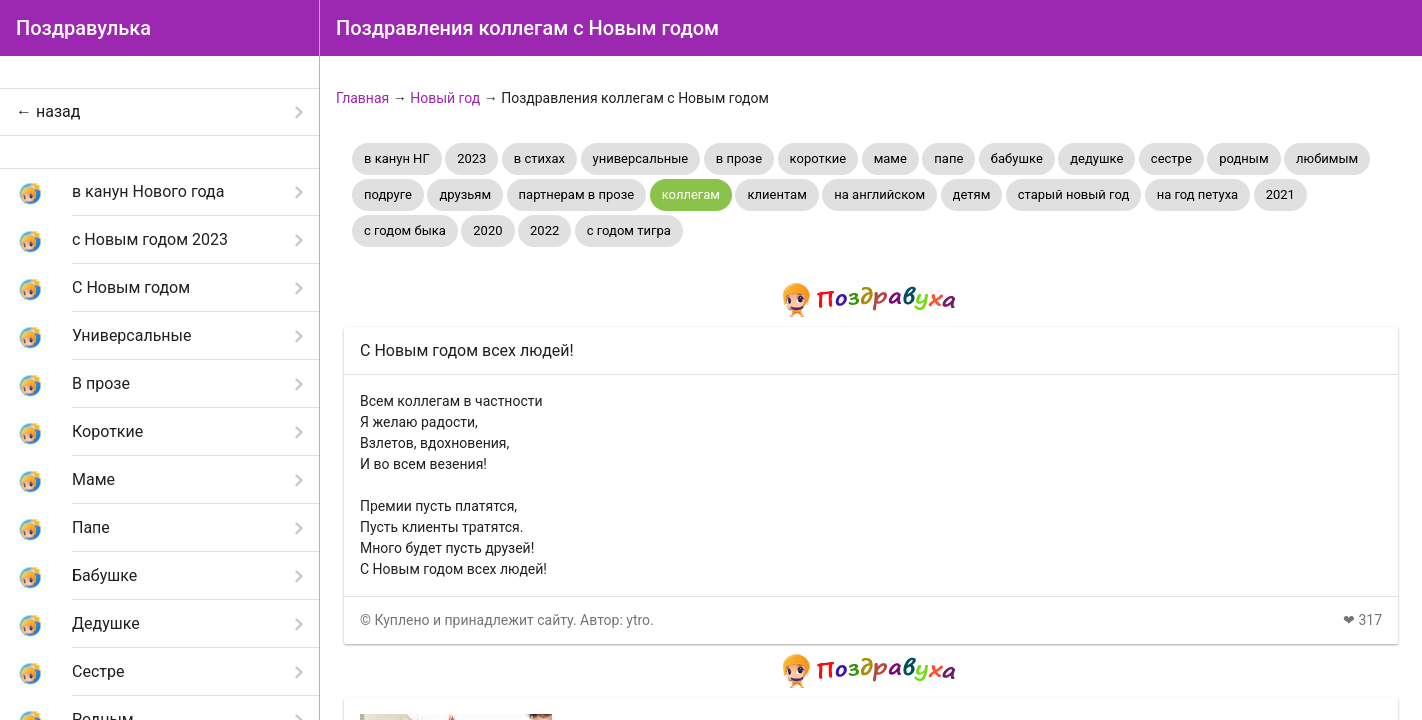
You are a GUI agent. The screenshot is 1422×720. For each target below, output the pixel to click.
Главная (362, 98)
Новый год (445, 98)
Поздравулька (83, 28)
